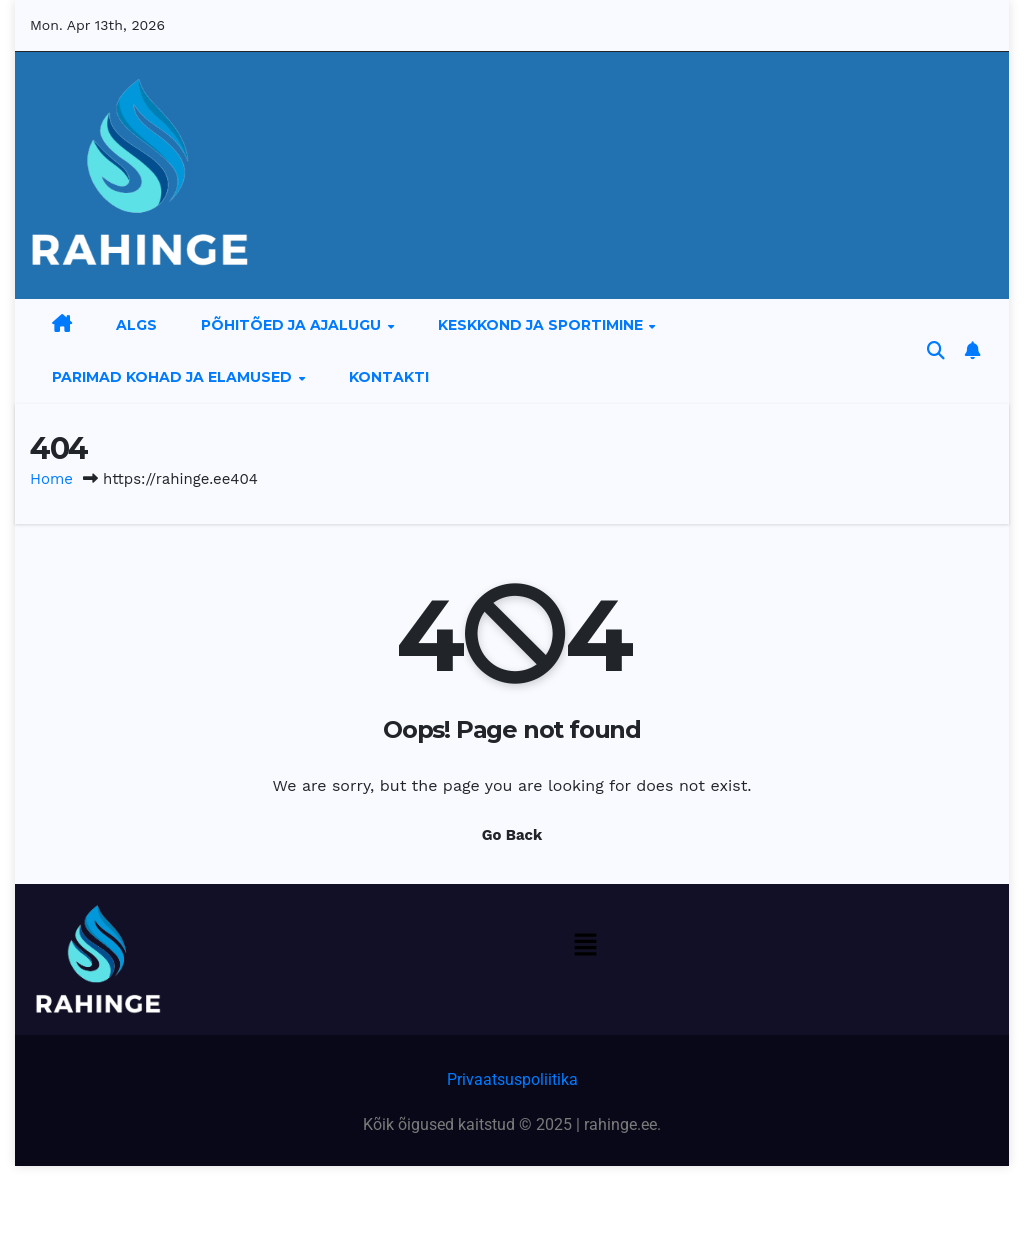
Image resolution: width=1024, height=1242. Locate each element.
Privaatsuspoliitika (512, 1079)
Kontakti (389, 377)
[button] (936, 350)
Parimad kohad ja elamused (174, 377)
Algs (136, 325)
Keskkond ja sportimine (542, 325)
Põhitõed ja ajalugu (293, 325)
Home (51, 479)
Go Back (512, 835)
